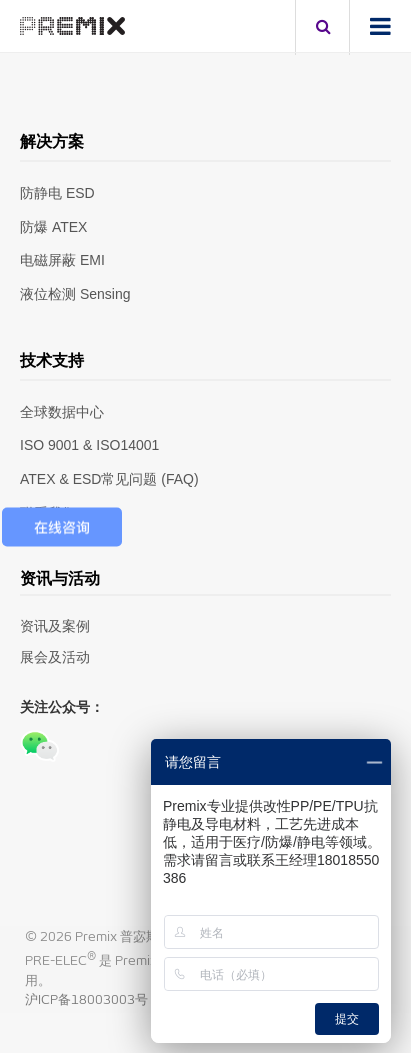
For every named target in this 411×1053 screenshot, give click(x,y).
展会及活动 (55, 657)
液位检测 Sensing (75, 294)
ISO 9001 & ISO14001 (89, 445)
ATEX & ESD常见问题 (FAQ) (109, 479)
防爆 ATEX (53, 227)
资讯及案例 (55, 626)
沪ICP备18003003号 (86, 1000)
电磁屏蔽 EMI (62, 260)
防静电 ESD (57, 193)
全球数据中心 (62, 412)
